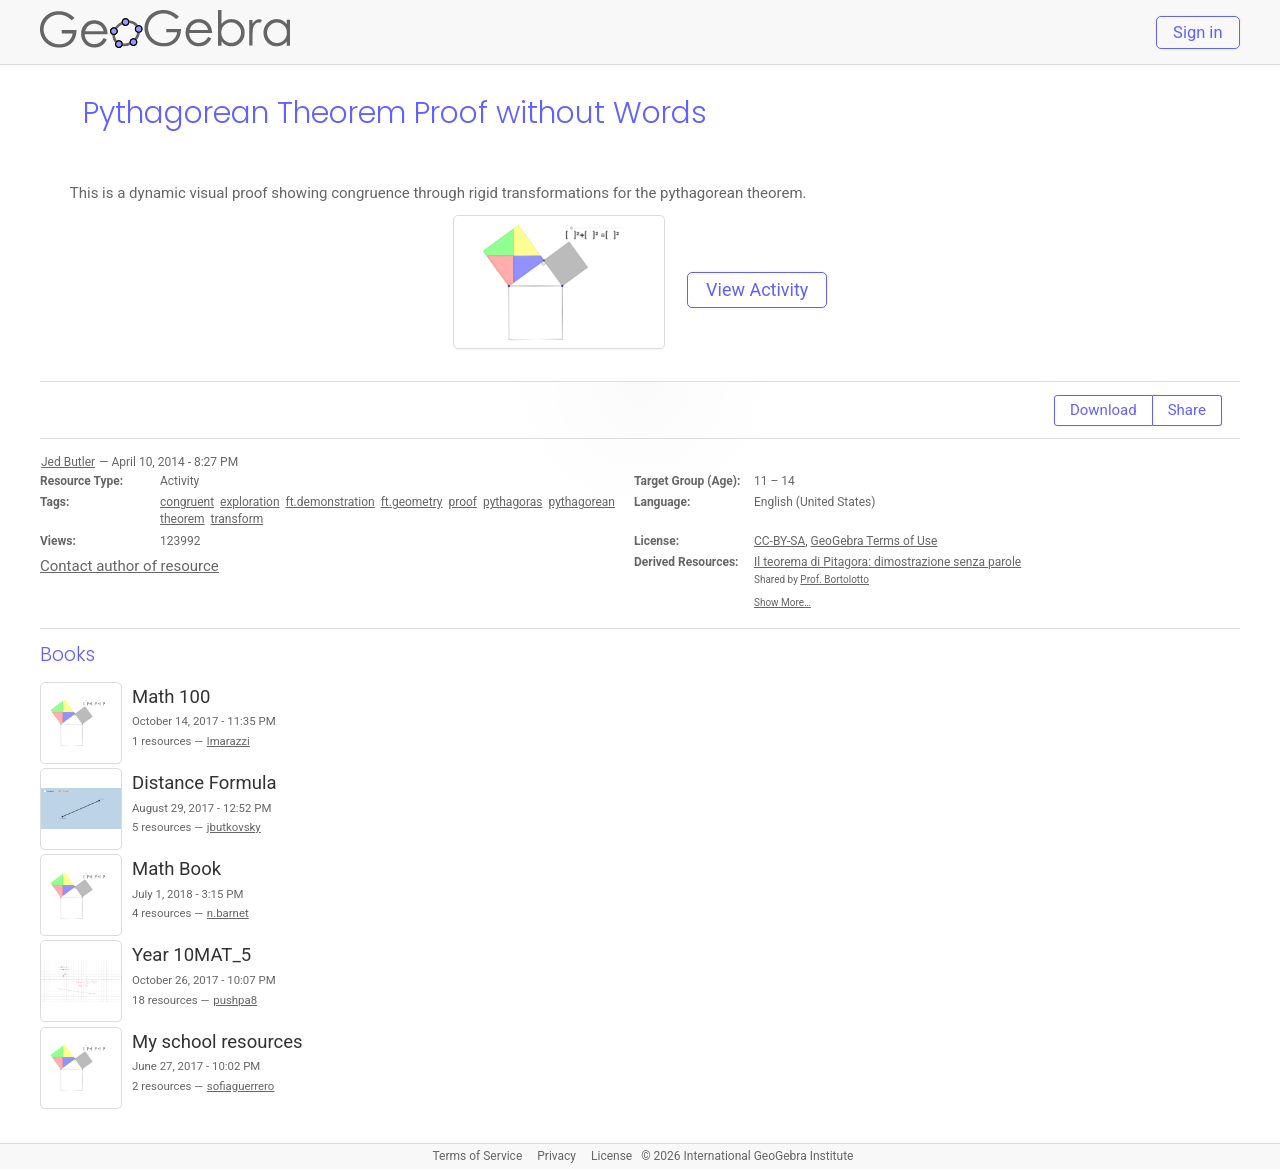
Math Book (176, 869)
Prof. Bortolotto (834, 579)
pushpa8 (235, 1000)
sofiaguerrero (241, 1086)
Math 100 (171, 697)
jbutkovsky (234, 827)
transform (237, 519)
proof (462, 502)
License (611, 1156)
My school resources (217, 1042)
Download (1103, 410)
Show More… (782, 602)
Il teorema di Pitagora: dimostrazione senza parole (887, 562)
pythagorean (581, 502)
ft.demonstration (330, 502)
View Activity (757, 289)
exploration (250, 502)
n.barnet (228, 913)
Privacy (556, 1156)
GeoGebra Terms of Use (874, 541)
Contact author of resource (129, 566)
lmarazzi (228, 741)
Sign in (1197, 32)
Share (1187, 410)
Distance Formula (204, 783)
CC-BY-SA (779, 541)
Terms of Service (478, 1156)
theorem (182, 519)
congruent (187, 502)
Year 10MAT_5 (191, 955)
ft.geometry (412, 502)
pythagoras (513, 502)
